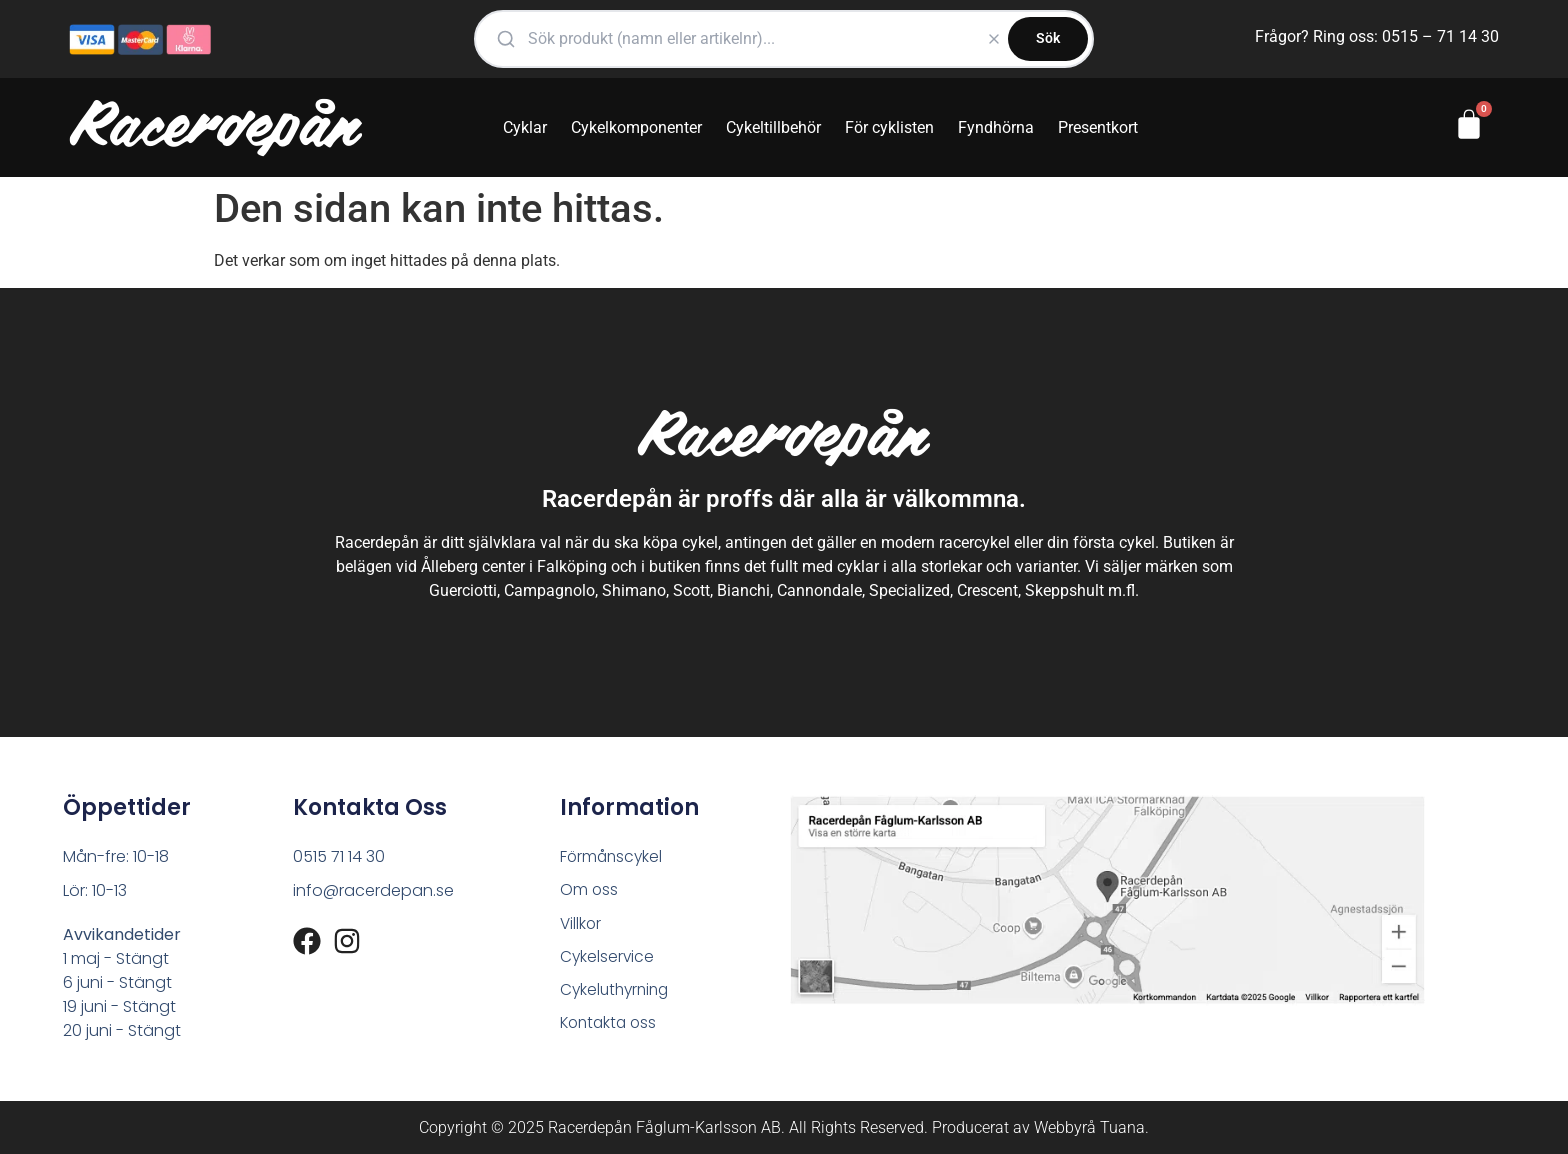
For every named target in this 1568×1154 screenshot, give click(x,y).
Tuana (1122, 1127)
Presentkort (1098, 127)
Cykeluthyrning (617, 992)
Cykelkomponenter (636, 127)
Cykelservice (608, 958)
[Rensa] (994, 39)
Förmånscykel (613, 856)
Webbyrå (1065, 1127)
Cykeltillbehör (773, 127)
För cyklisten (889, 127)
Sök (1048, 38)
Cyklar (525, 127)
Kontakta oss (611, 1026)
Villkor (581, 924)
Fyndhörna (996, 127)
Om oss (589, 890)
